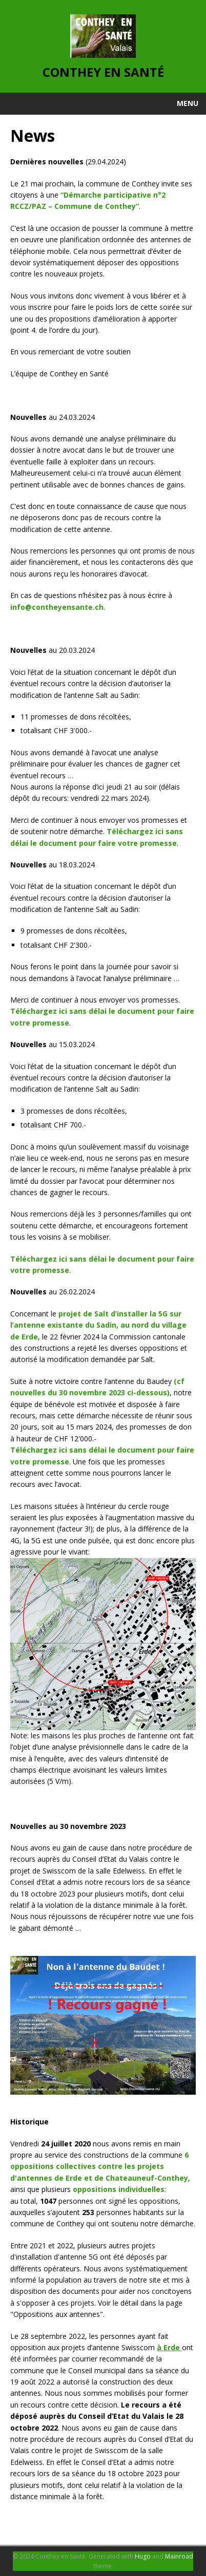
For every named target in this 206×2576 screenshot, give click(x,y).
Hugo (143, 2556)
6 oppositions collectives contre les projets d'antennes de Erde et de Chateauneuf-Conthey (99, 2166)
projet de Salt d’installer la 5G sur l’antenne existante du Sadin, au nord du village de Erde (98, 1325)
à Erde (169, 2347)
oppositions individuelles (118, 2189)
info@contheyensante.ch (57, 607)
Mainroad (179, 2556)
